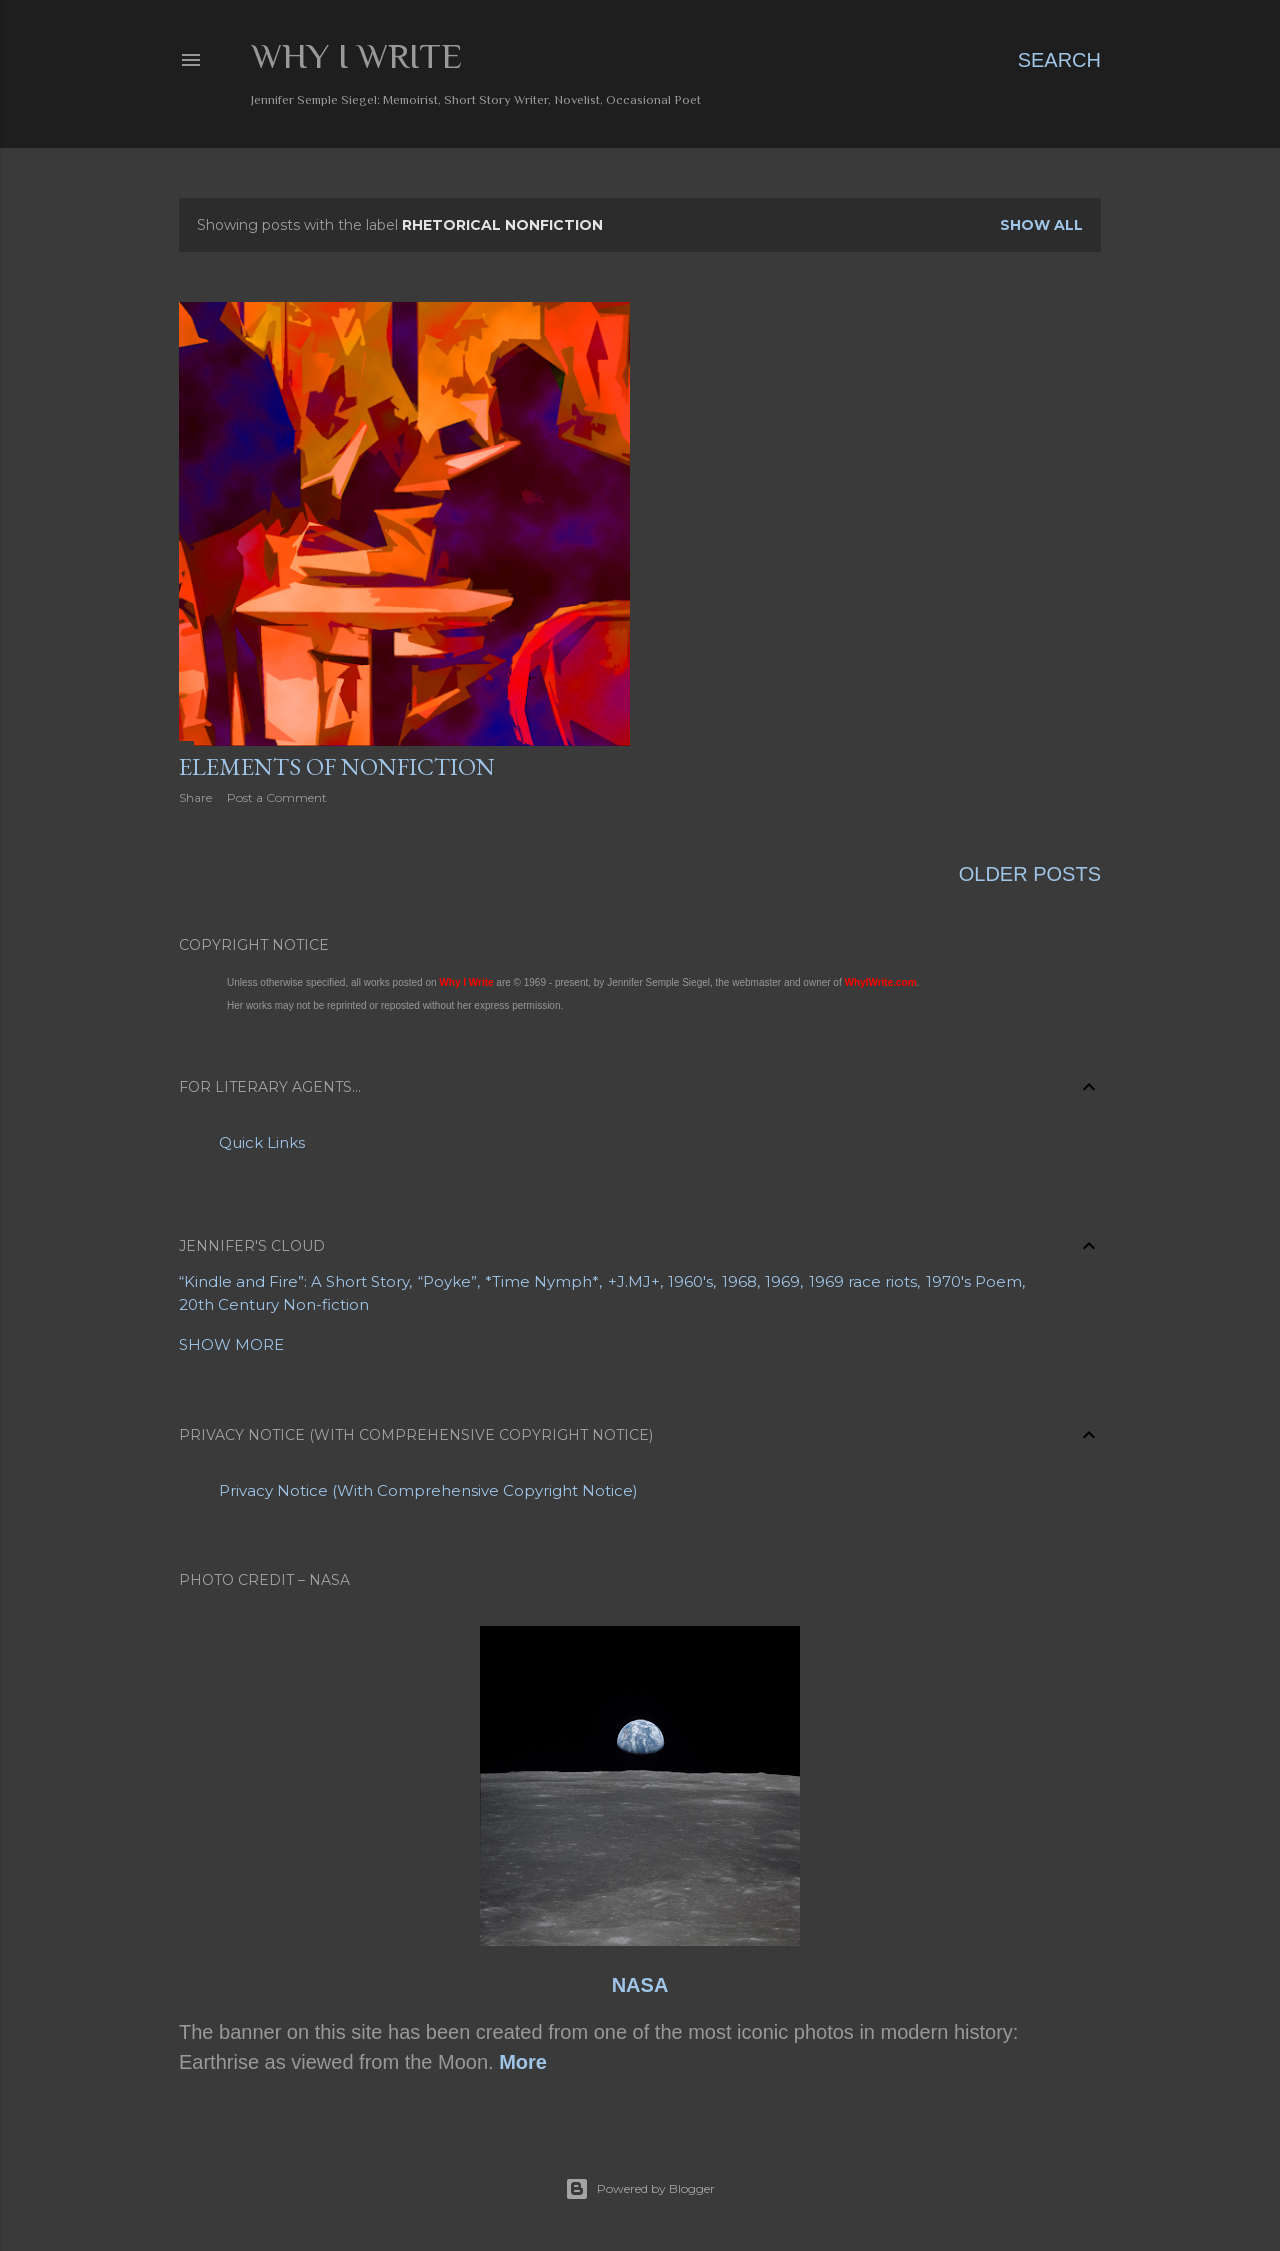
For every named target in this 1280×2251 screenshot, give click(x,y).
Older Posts (1030, 874)
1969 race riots (863, 1281)
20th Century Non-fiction (274, 1304)
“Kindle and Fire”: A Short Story (294, 1281)
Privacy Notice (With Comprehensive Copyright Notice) (428, 1490)
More (523, 2062)
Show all (1041, 225)
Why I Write (356, 56)
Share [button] (195, 797)
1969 (782, 1281)
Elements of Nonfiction (337, 766)
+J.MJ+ (634, 1281)
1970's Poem (974, 1281)
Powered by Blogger (640, 2189)
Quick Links (262, 1142)
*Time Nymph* (542, 1281)
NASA (640, 1985)
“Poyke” (447, 1281)
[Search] (1059, 60)
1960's (690, 1281)
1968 (739, 1281)
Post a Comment (277, 797)
